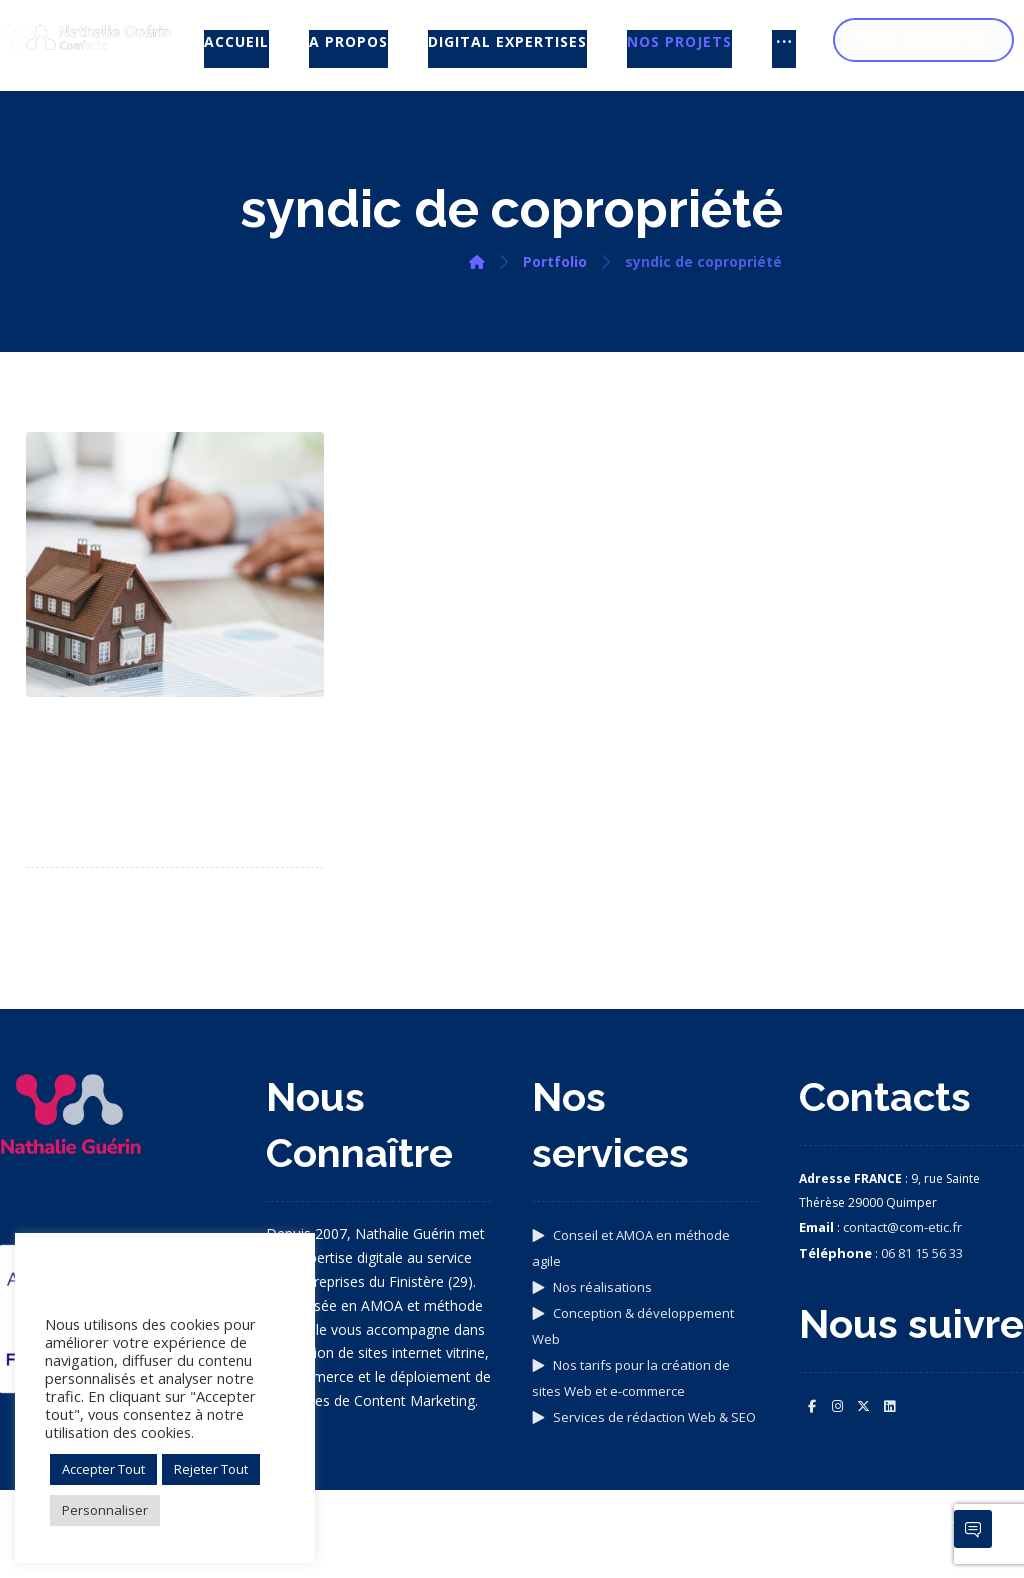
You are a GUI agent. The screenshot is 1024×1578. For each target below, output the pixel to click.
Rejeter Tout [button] (211, 1469)
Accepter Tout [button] (103, 1469)
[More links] (784, 49)
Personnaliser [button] (105, 1510)
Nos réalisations (592, 1287)
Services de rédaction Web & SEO (644, 1417)
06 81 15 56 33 (922, 1253)
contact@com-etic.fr (902, 1227)
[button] (812, 1406)
